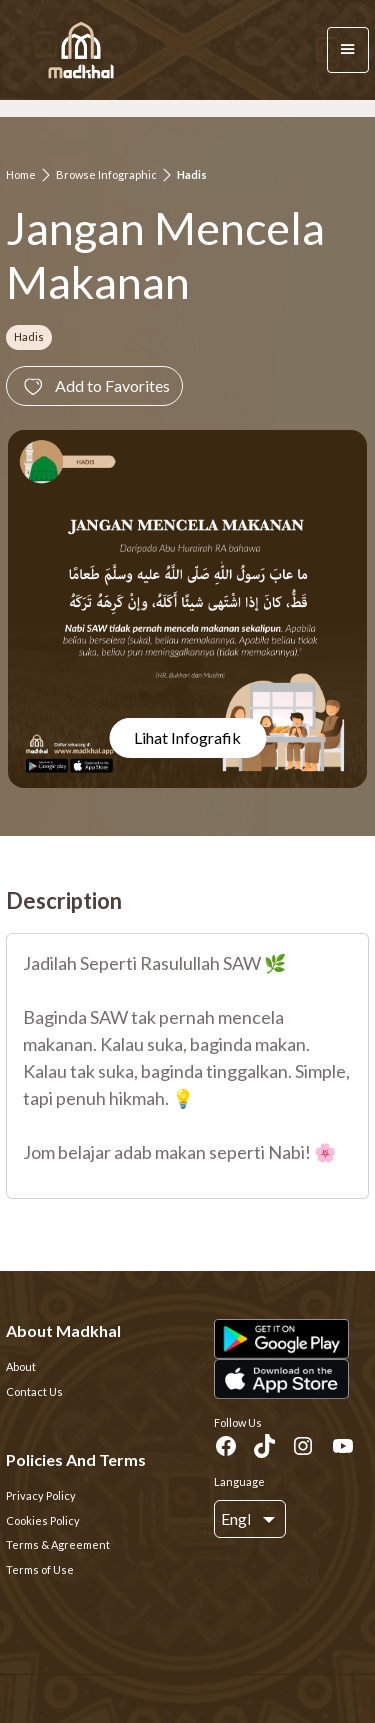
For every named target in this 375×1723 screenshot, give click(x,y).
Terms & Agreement (58, 1544)
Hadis (192, 174)
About (21, 1366)
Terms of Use (40, 1569)
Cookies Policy (43, 1520)
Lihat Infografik (187, 737)
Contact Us (34, 1391)
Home (21, 174)
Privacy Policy (41, 1495)
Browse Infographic (106, 174)
